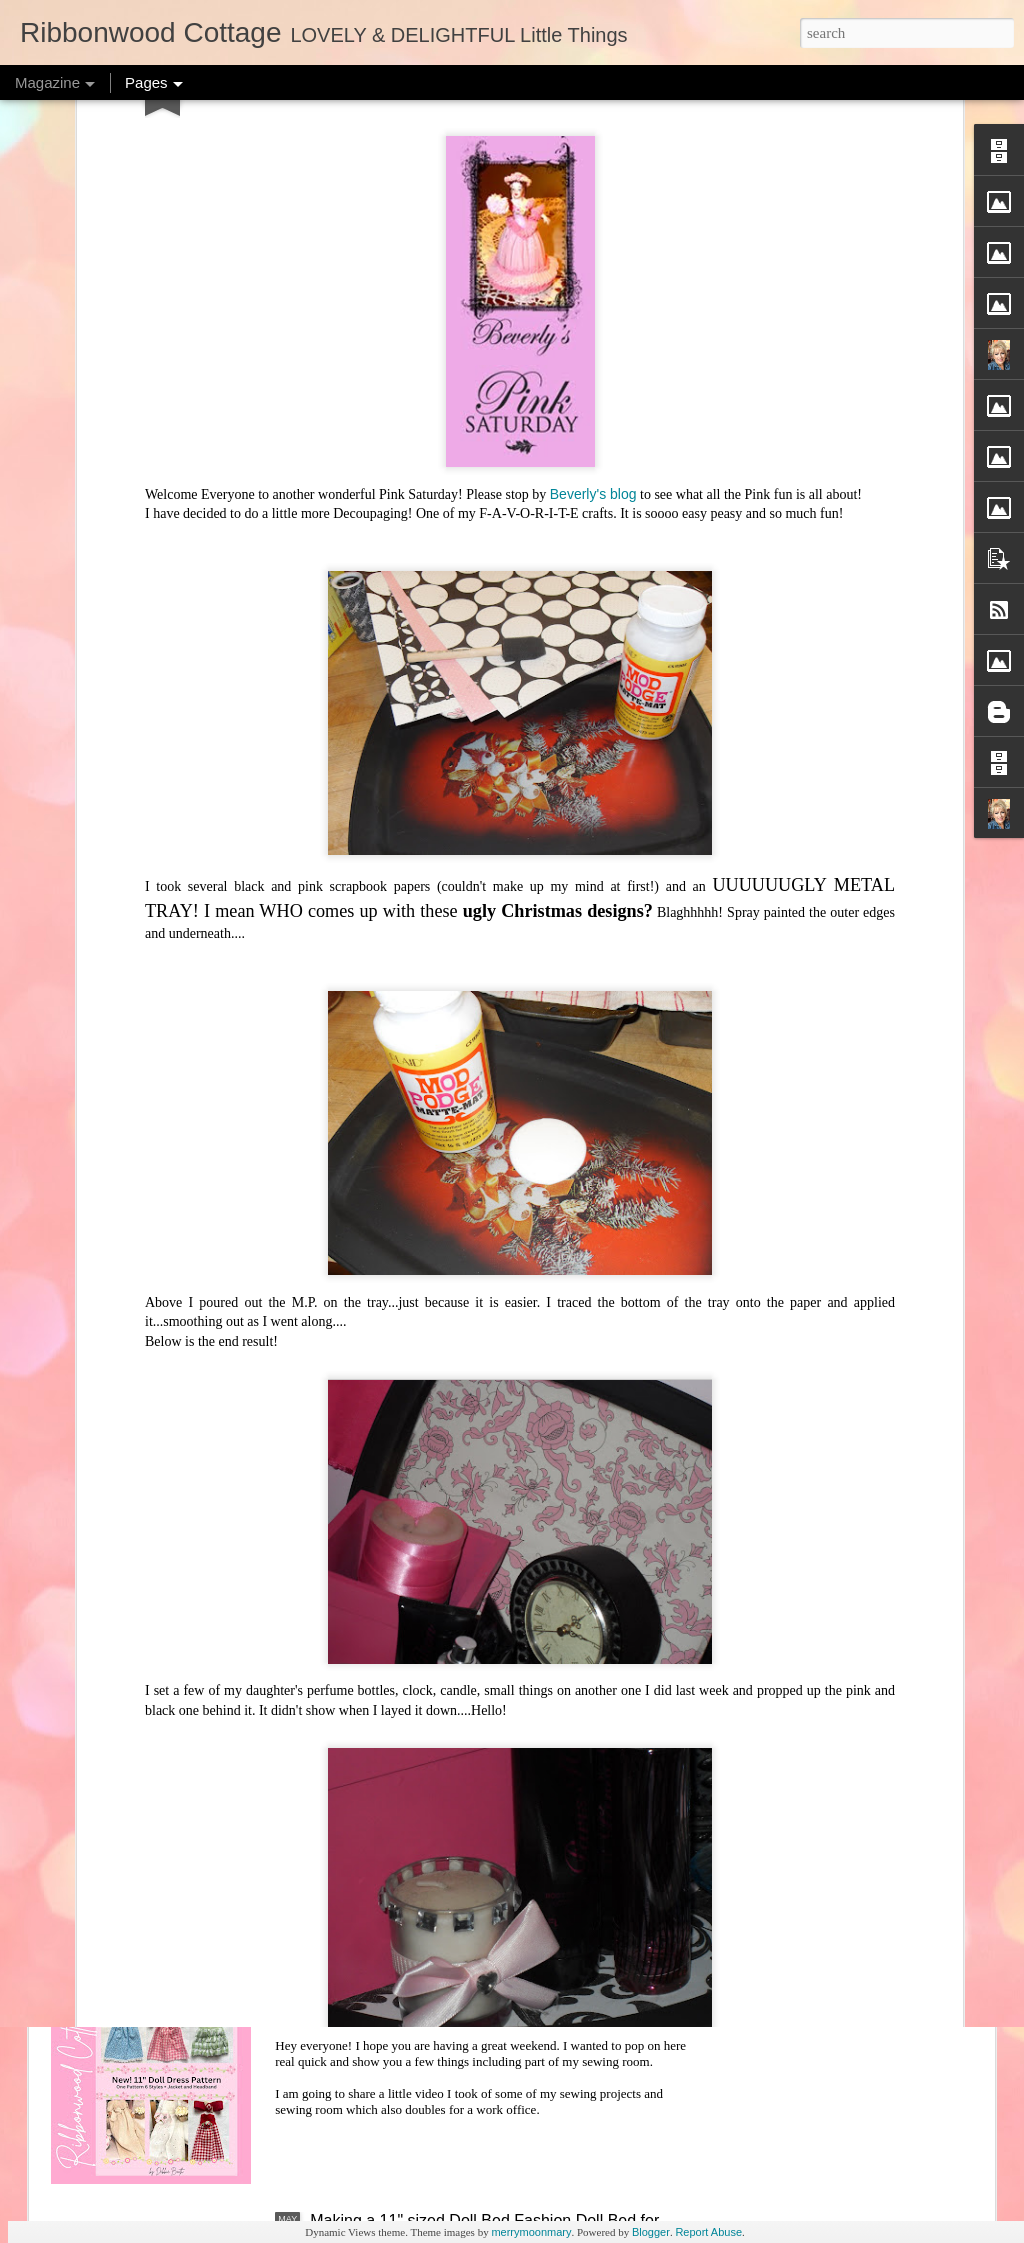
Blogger (651, 2232)
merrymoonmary (531, 2232)
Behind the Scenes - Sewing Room (434, 1992)
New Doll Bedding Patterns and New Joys (458, 1764)
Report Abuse (708, 2232)
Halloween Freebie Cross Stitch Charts (448, 1080)
